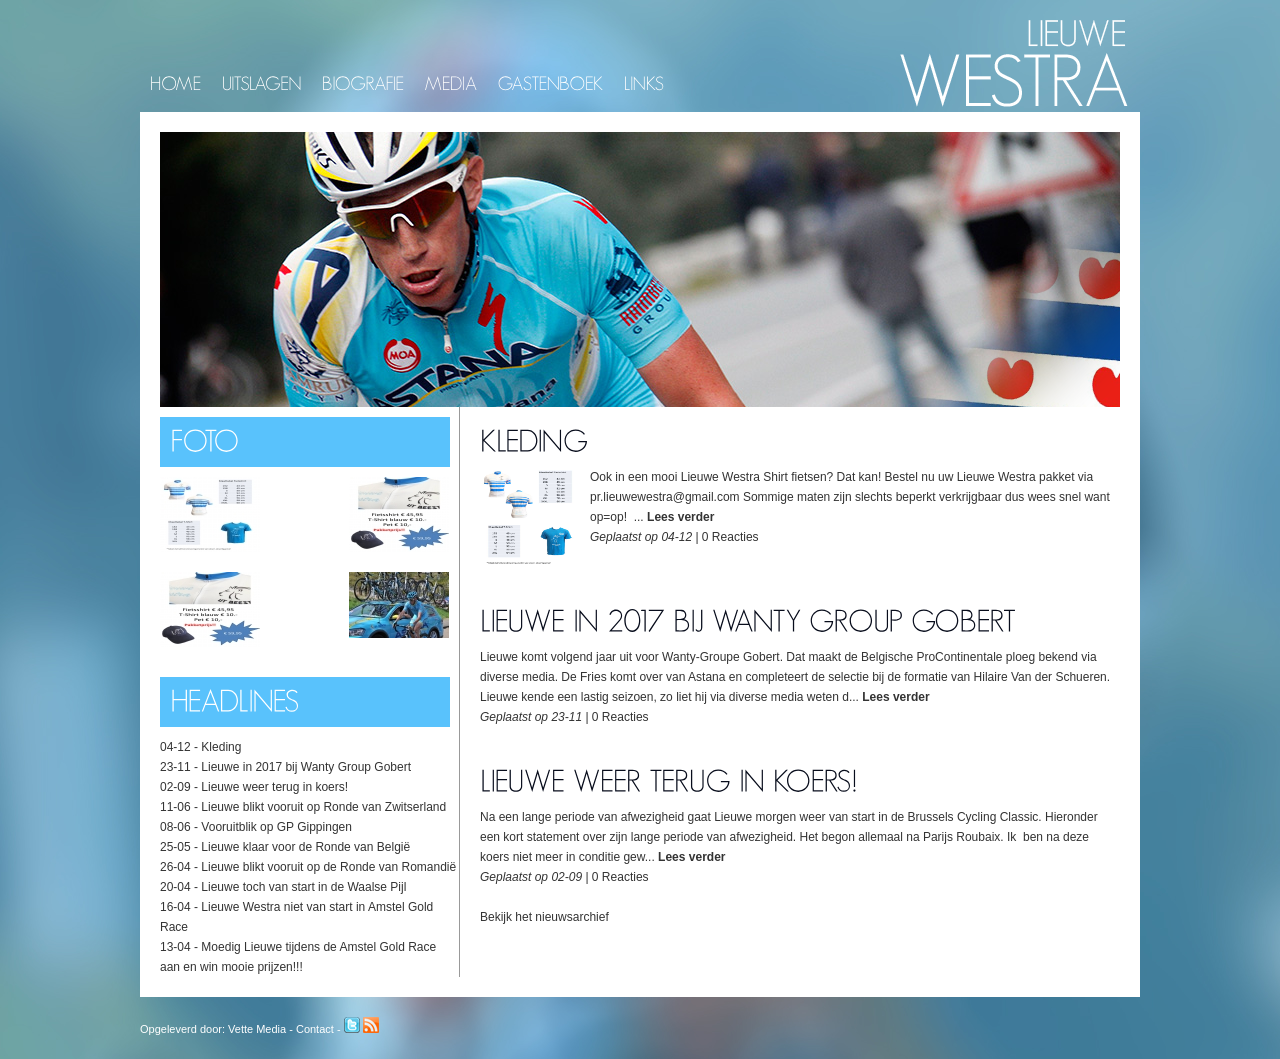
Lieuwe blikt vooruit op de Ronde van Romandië (328, 867)
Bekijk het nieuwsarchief (544, 917)
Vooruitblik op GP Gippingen (276, 827)
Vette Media (257, 1029)
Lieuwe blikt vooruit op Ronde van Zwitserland (323, 807)
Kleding (221, 747)
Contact (315, 1029)
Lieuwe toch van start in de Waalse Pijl (303, 887)
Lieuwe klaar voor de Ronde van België (305, 847)
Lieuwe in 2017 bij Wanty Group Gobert (306, 767)
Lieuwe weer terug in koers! (274, 787)
